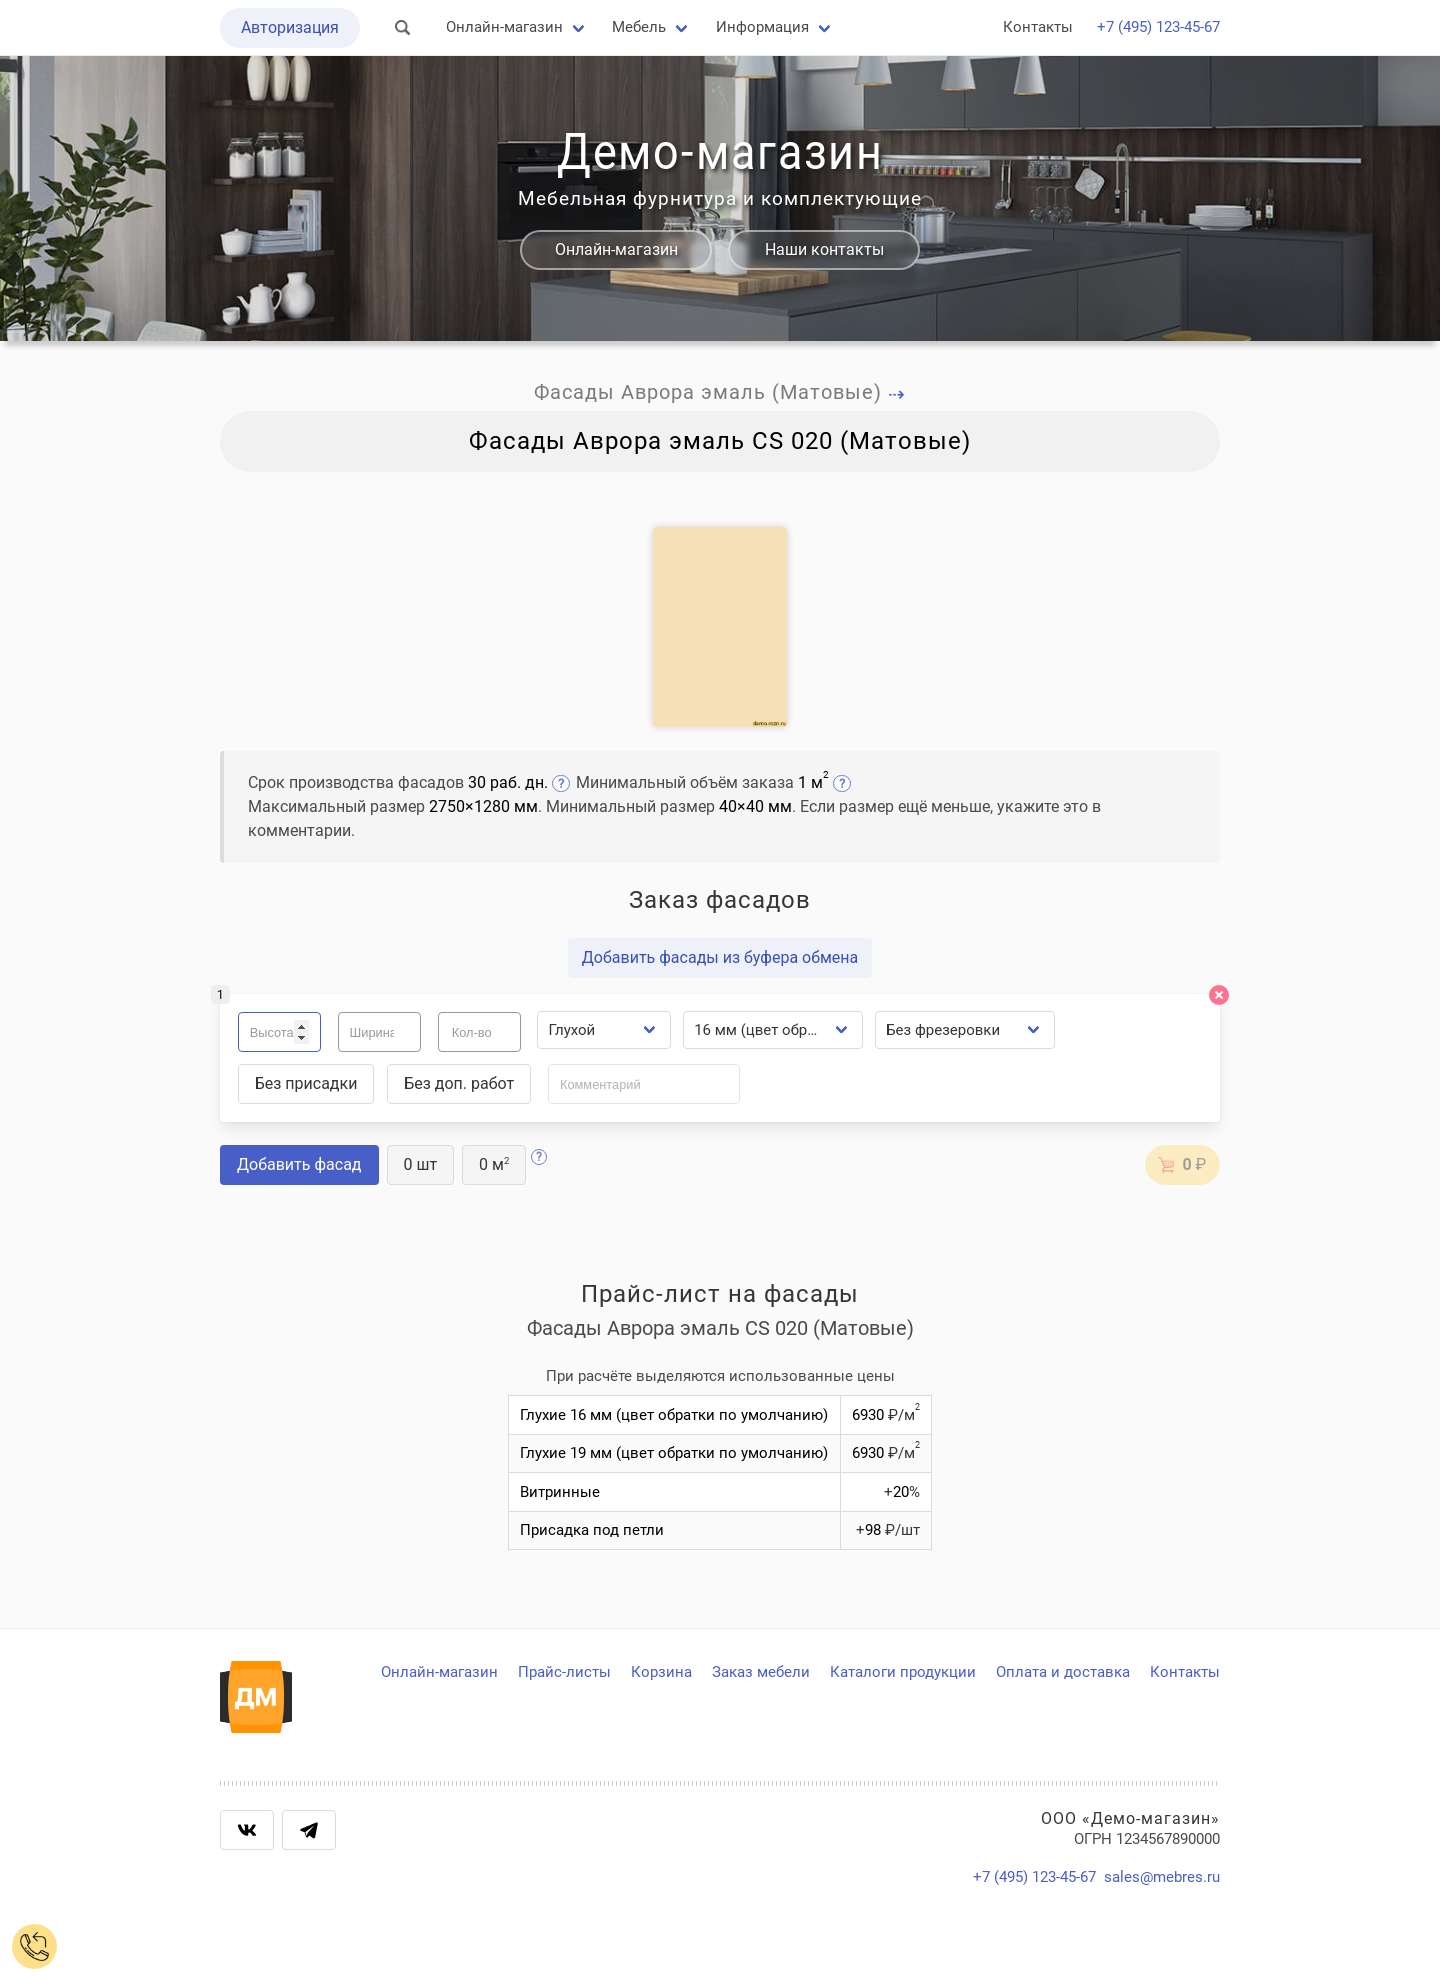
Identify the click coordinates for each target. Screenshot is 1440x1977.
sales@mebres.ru (1162, 1877)
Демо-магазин (720, 152)
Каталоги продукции (903, 1672)
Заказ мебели (761, 1672)
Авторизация (290, 27)
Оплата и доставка (1063, 1672)
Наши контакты (824, 249)
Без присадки (306, 1083)
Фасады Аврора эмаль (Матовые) (720, 392)
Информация (762, 27)
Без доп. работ (459, 1083)
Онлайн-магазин (504, 27)
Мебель (639, 27)
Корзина (661, 1672)
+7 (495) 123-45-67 (1158, 27)
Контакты (1038, 27)
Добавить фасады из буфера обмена (720, 957)
